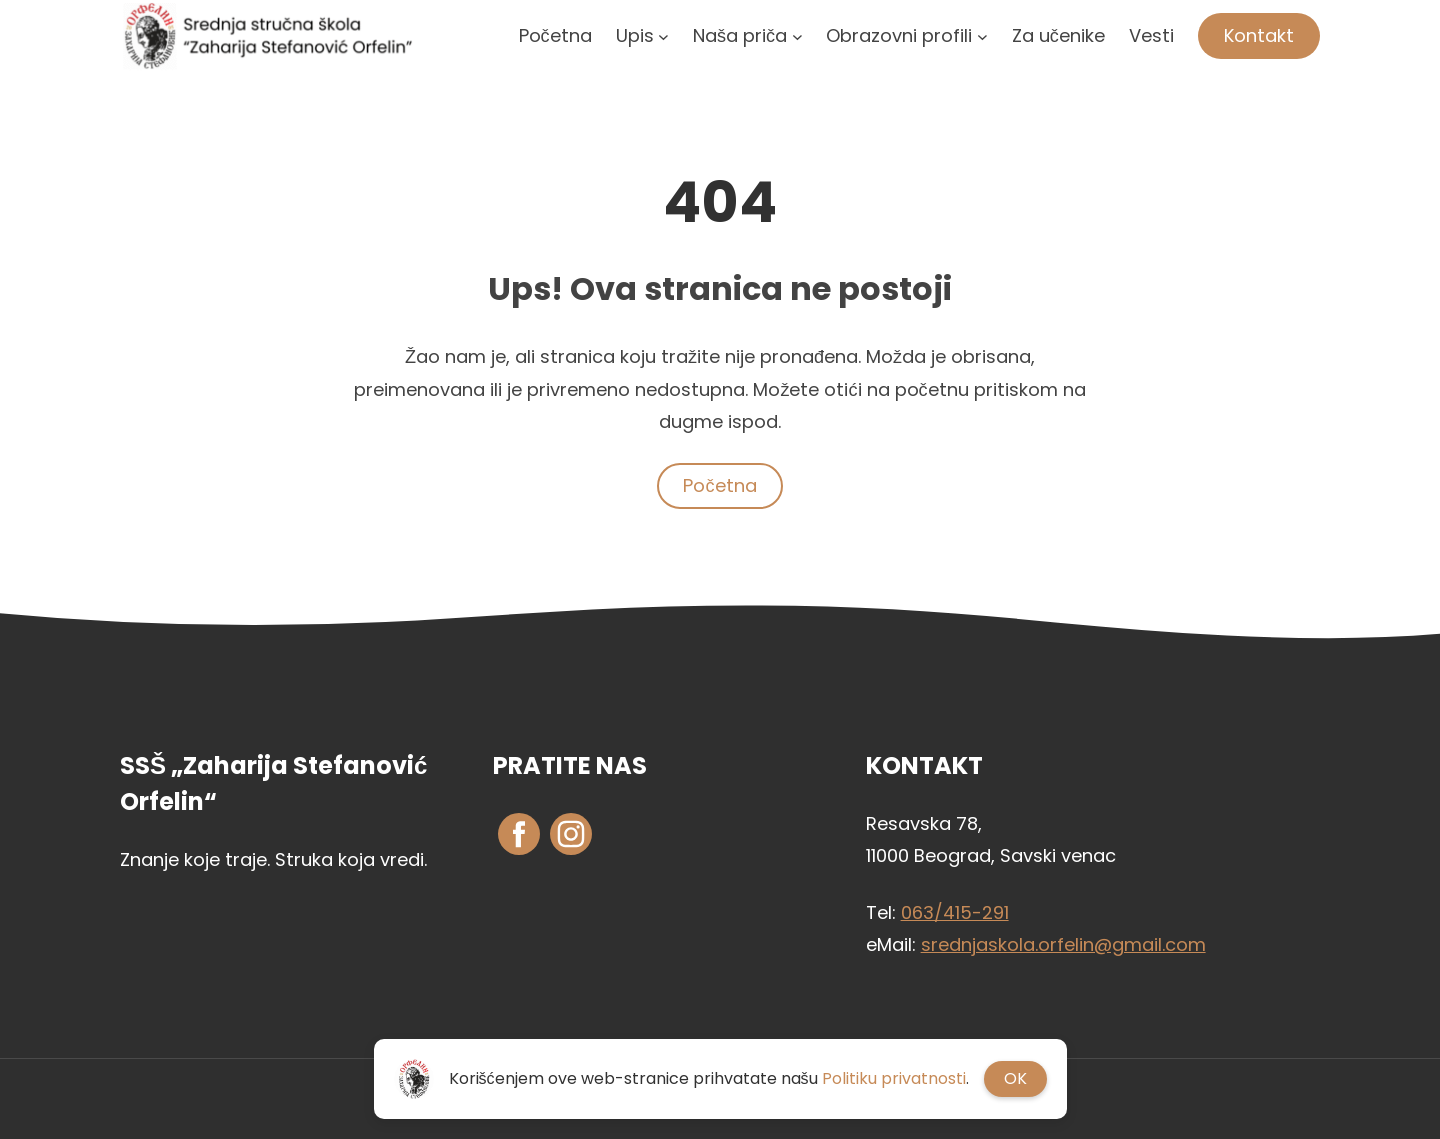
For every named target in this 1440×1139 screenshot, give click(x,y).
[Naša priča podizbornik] (797, 35)
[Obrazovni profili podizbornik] (982, 35)
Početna (719, 485)
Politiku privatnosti (894, 1078)
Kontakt (1259, 35)
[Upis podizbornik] (663, 35)
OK (1015, 1078)
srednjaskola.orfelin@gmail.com (1063, 944)
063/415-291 (955, 912)
